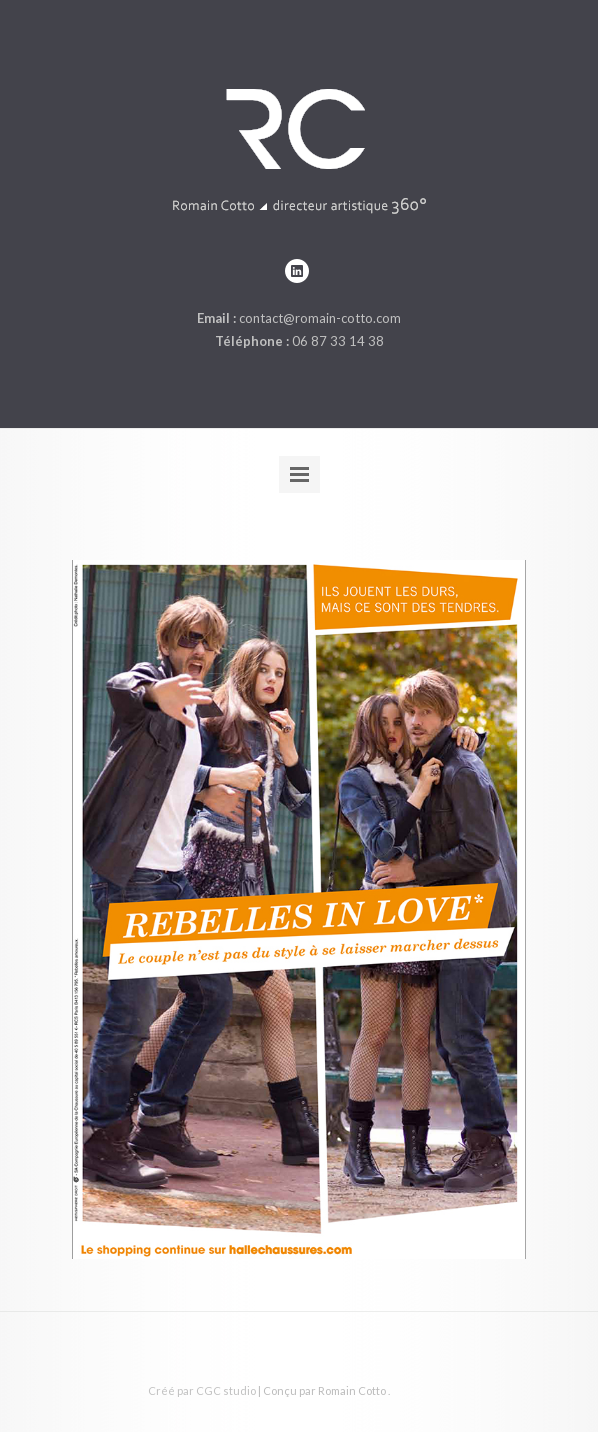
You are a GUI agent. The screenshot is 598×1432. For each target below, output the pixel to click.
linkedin (297, 271)
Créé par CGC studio (202, 1390)
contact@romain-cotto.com (320, 318)
